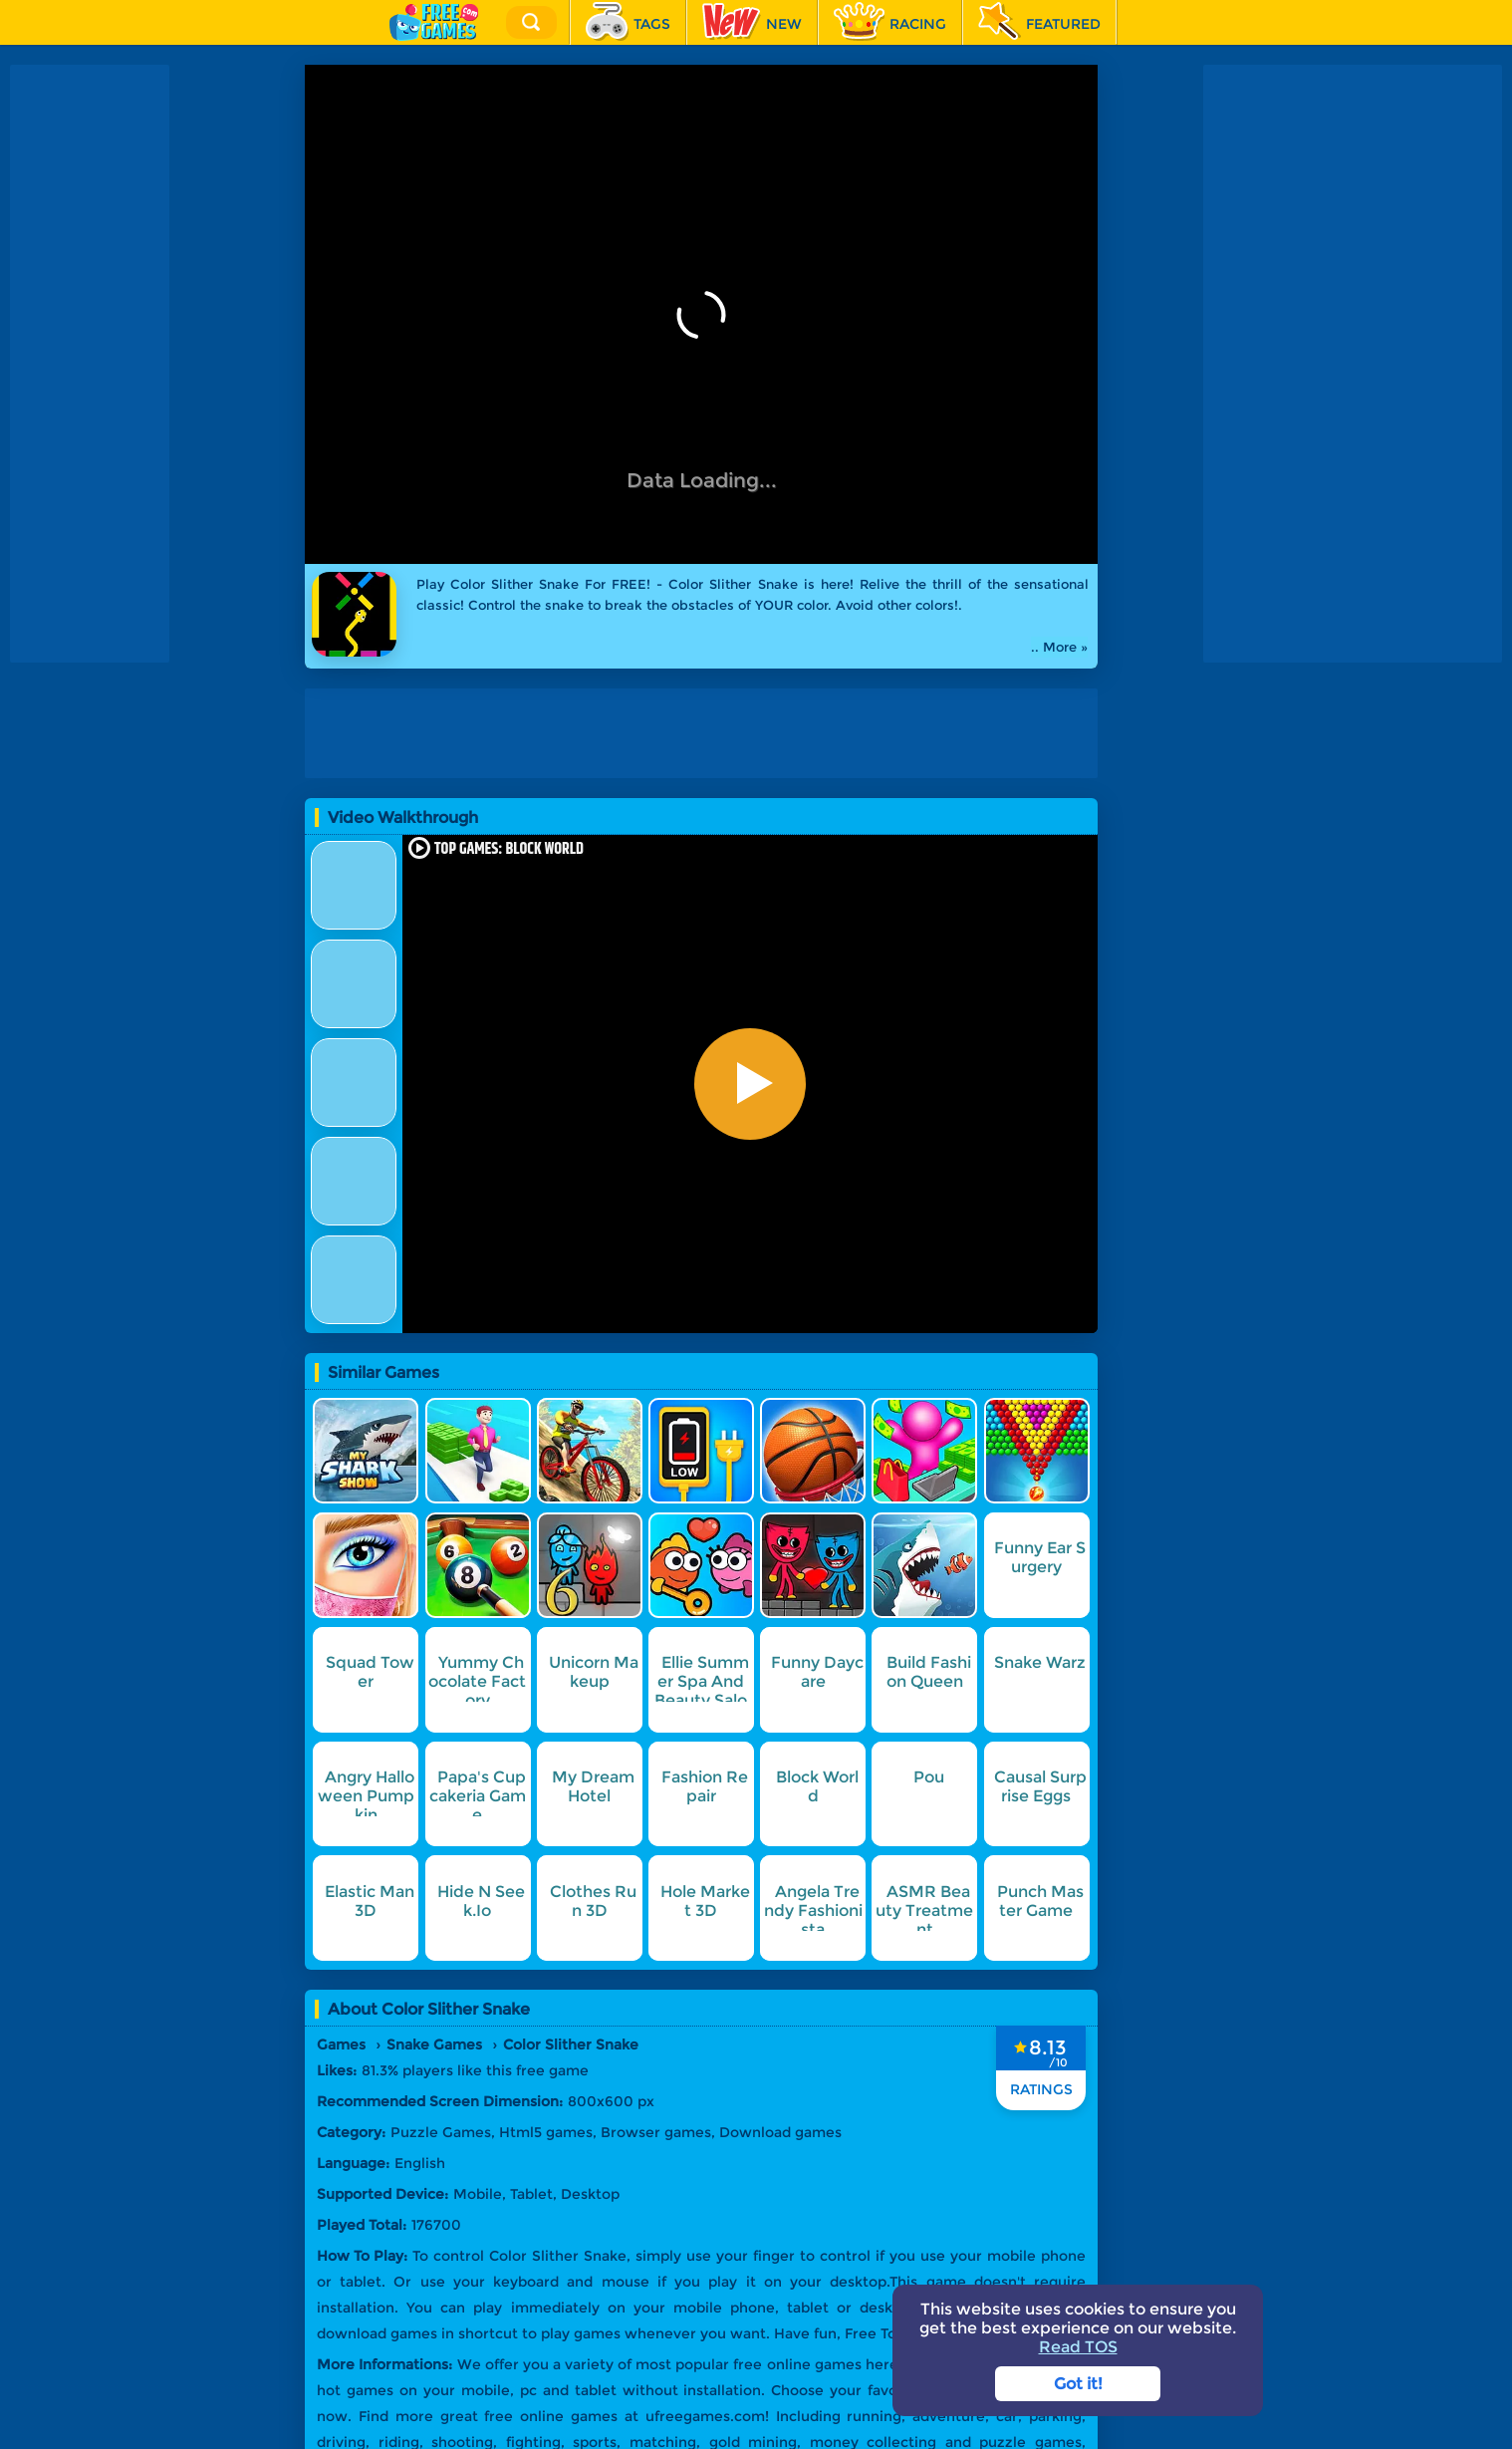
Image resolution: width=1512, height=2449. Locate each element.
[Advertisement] (89, 364)
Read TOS (1078, 2346)
